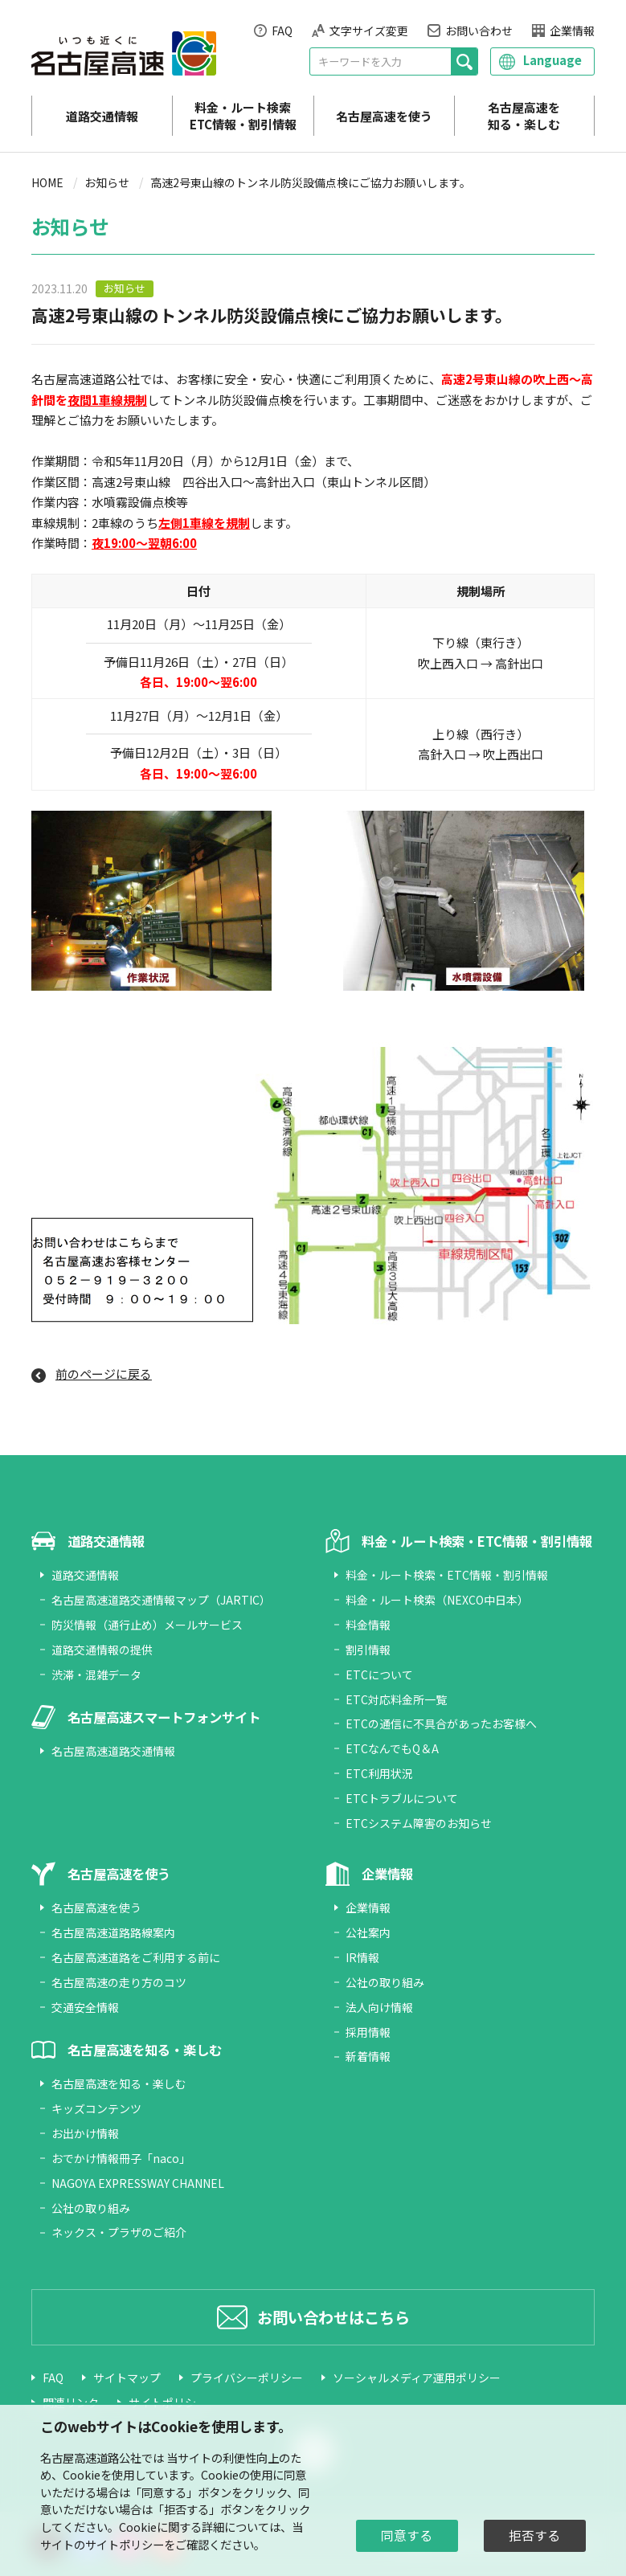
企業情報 (572, 30)
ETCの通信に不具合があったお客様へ (441, 1723)
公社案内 (368, 1932)
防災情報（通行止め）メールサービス (147, 1625)
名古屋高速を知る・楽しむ (524, 116)
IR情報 (362, 1957)
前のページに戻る (103, 1373)
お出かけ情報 (85, 2133)
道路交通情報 (102, 116)
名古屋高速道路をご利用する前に (135, 1957)
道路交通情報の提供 (102, 1650)
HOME (47, 182)
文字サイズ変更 (368, 30)
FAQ (282, 30)
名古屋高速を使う (384, 116)
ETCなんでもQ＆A (392, 1748)
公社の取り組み (90, 2208)
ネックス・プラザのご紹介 (118, 2232)
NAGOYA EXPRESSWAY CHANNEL (137, 2183)
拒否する (534, 2535)
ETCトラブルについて (402, 1798)
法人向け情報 (379, 2007)
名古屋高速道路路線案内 (113, 1932)
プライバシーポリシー (246, 2378)
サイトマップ (127, 2378)
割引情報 (368, 1650)
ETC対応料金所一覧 (396, 1699)
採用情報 (368, 2032)
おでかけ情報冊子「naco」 (120, 2158)
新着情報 (368, 2056)
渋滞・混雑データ (96, 1674)
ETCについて (379, 1674)
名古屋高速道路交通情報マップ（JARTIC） (161, 1600)
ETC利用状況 (379, 1773)
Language (552, 59)
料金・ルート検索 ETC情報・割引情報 (243, 116)
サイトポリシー (124, 2544)
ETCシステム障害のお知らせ (419, 1823)
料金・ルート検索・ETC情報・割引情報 (447, 1575)
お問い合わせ (479, 30)
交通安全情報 (85, 2007)
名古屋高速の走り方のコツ (118, 1982)
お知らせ (106, 182)
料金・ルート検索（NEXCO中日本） (437, 1600)
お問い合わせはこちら (333, 2317)
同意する (406, 2535)
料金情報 (368, 1625)
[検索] (464, 61)
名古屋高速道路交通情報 (113, 1751)
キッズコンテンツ (96, 2108)
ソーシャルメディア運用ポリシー (417, 2378)
